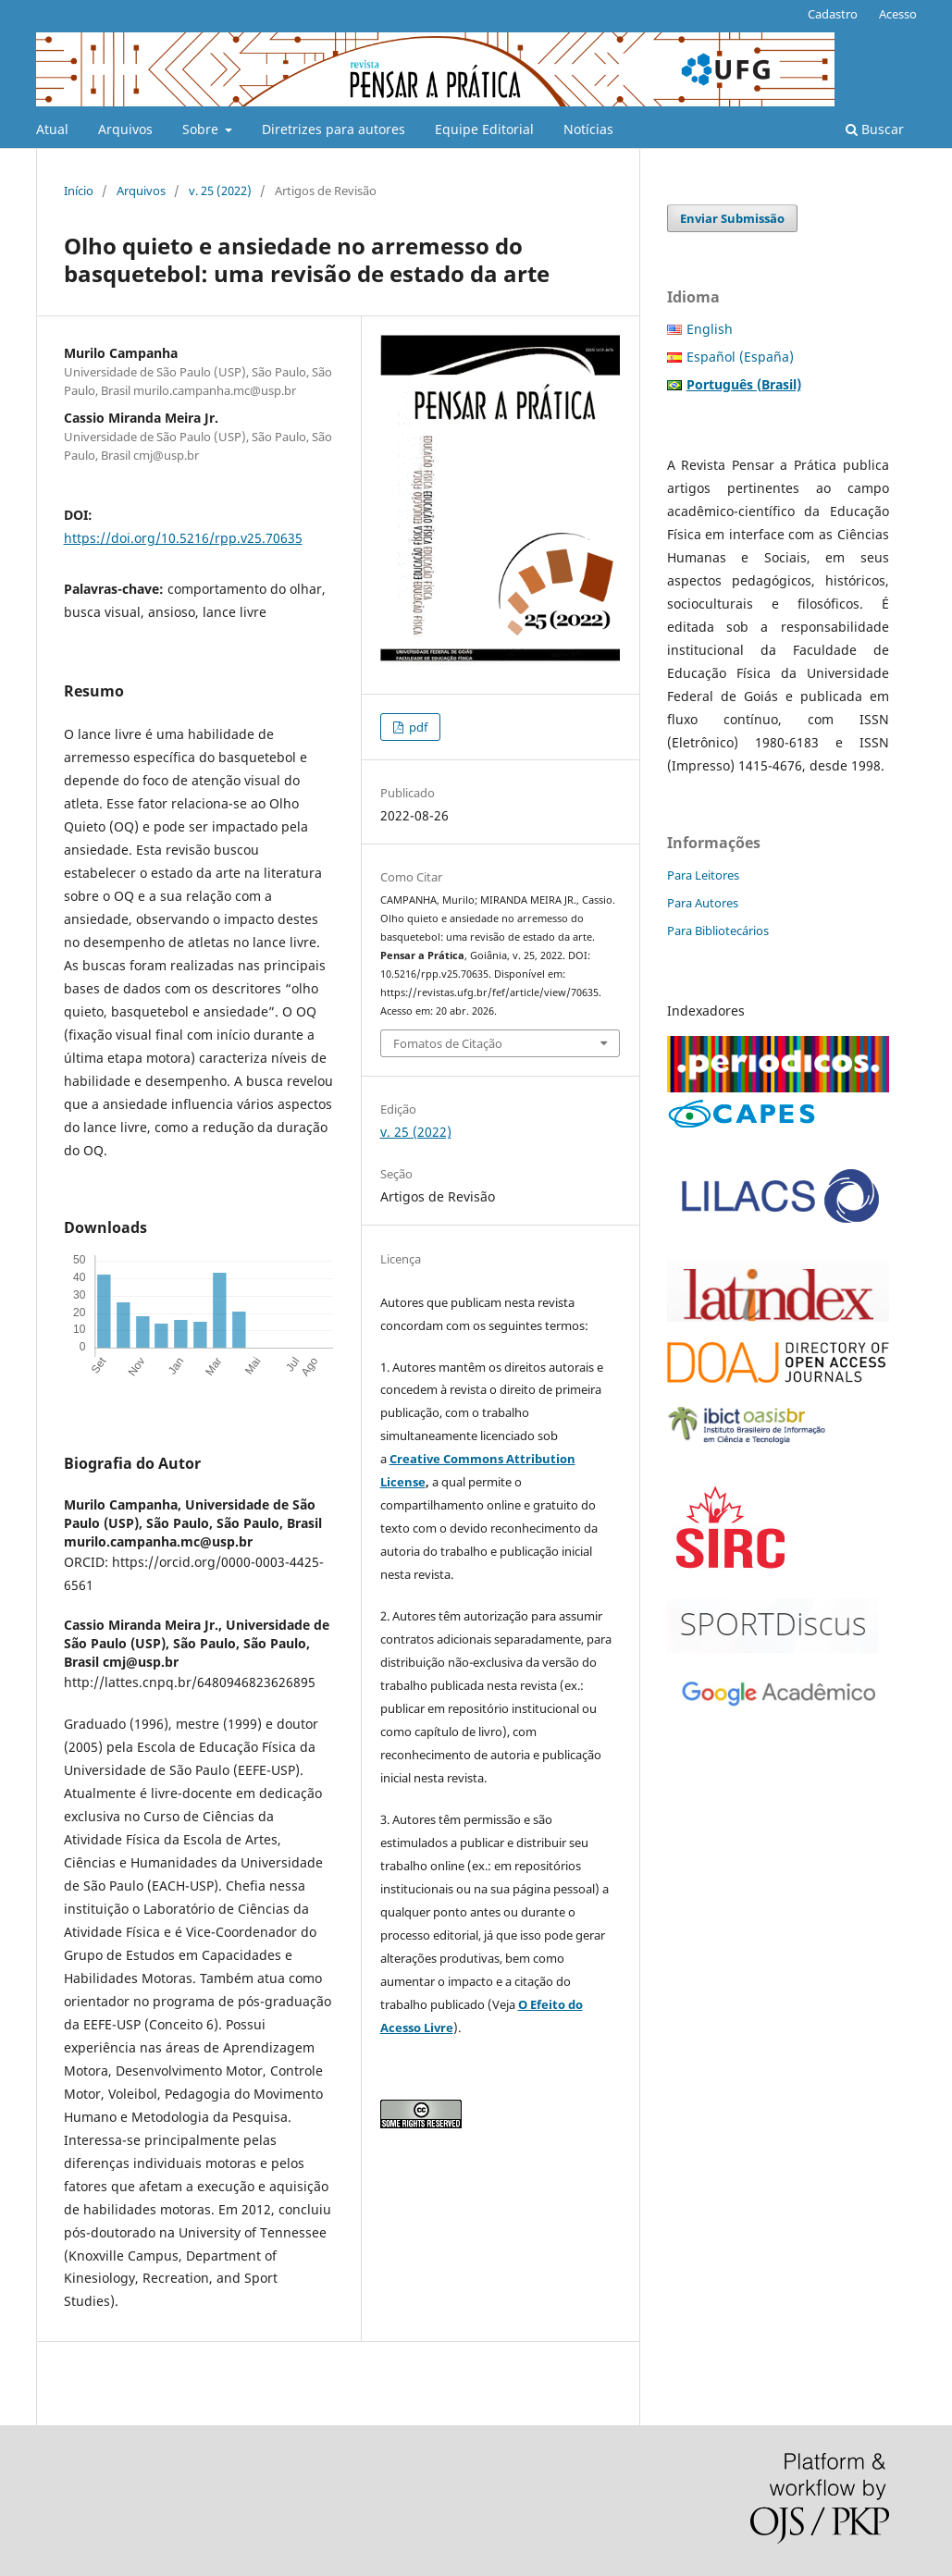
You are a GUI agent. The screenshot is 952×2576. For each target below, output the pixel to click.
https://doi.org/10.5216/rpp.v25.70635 (183, 538)
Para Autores (702, 902)
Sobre (202, 129)
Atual (52, 129)
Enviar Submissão (732, 218)
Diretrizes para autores (333, 129)
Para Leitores (703, 875)
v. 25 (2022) (220, 190)
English (709, 329)
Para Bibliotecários (718, 930)
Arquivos (125, 129)
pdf (416, 727)
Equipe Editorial (484, 129)
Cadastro (833, 14)
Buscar (875, 129)
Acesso (898, 14)
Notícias (588, 129)
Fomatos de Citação (447, 1043)
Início (78, 190)
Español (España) (740, 356)
